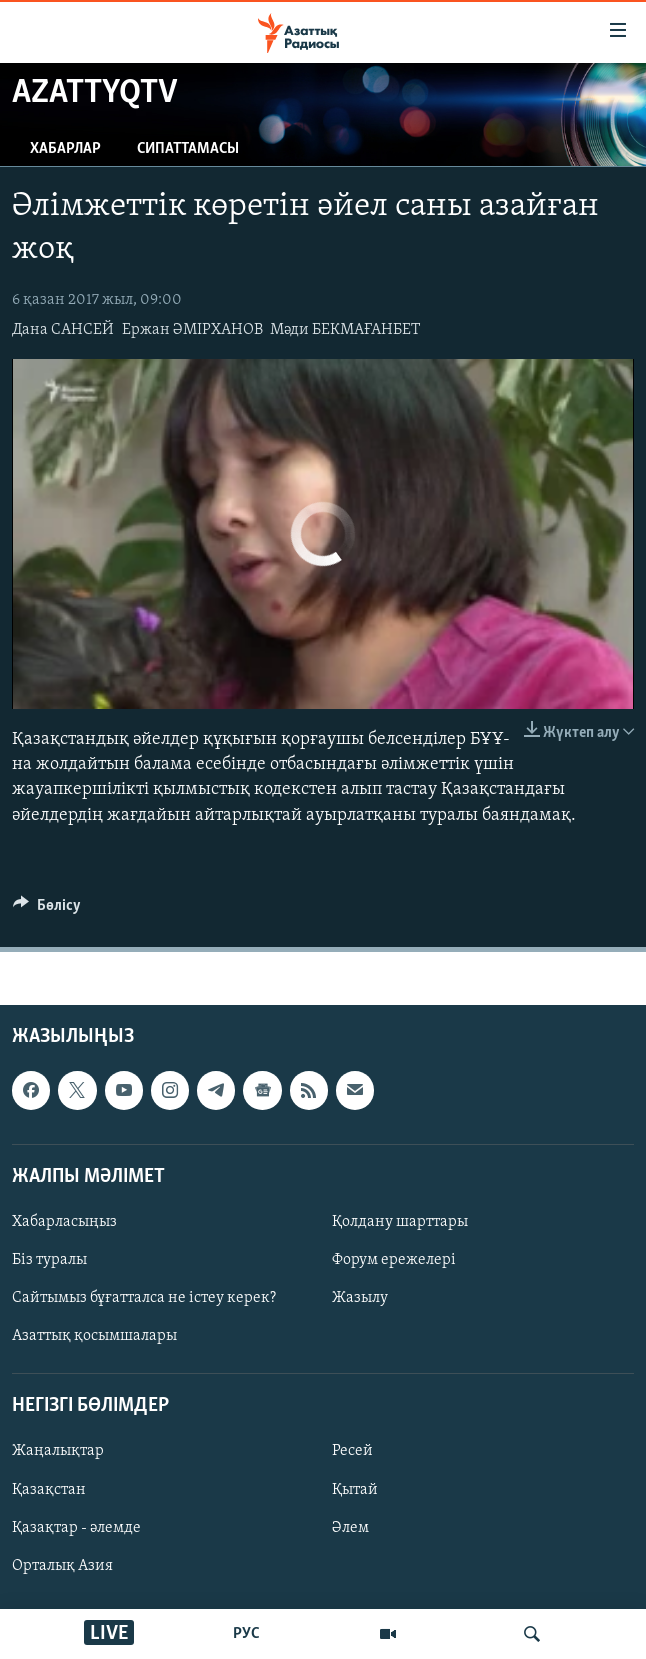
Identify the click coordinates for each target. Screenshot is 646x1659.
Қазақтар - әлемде (76, 1527)
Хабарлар (65, 149)
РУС (246, 1634)
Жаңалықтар (58, 1451)
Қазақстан (49, 1489)
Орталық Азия (62, 1566)
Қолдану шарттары (400, 1222)
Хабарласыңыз (64, 1222)
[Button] (47, 910)
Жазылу (360, 1298)
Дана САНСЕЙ (63, 330)
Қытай (355, 1489)
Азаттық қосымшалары (94, 1336)
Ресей (352, 1451)
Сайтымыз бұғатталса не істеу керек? (144, 1298)
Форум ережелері (394, 1260)
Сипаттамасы (188, 149)
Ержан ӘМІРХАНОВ (192, 330)
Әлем (350, 1527)
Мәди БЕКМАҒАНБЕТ (345, 330)
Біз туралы (49, 1260)
